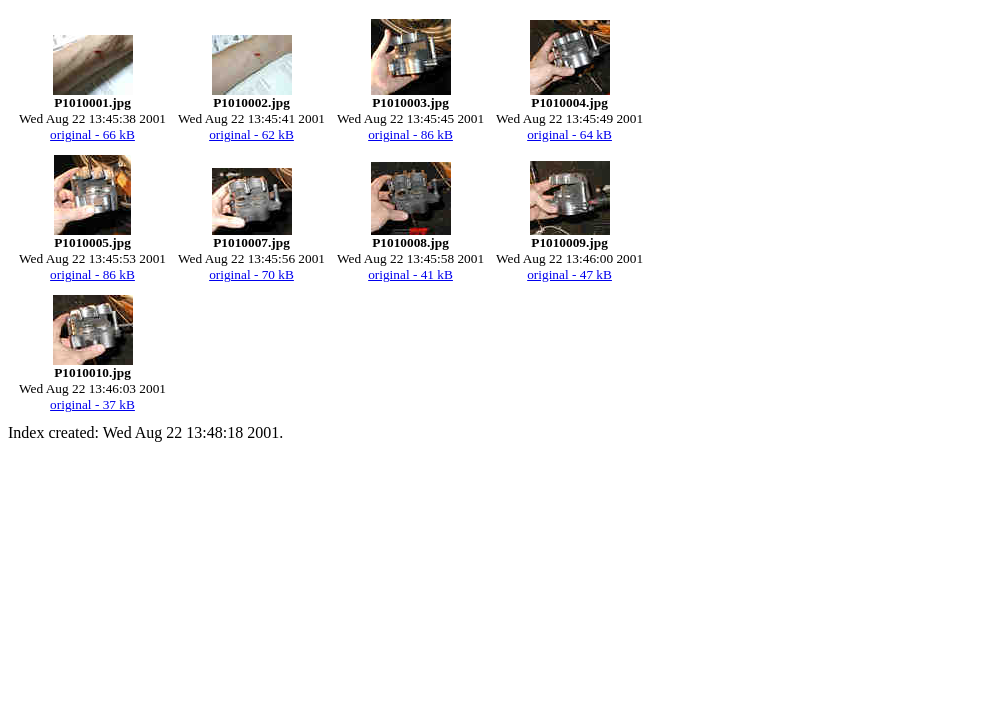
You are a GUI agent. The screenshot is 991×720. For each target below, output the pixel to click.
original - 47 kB (569, 274)
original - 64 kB (569, 134)
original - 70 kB (251, 274)
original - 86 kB (410, 134)
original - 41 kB (410, 274)
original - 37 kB (92, 404)
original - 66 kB (92, 134)
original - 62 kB (251, 134)
